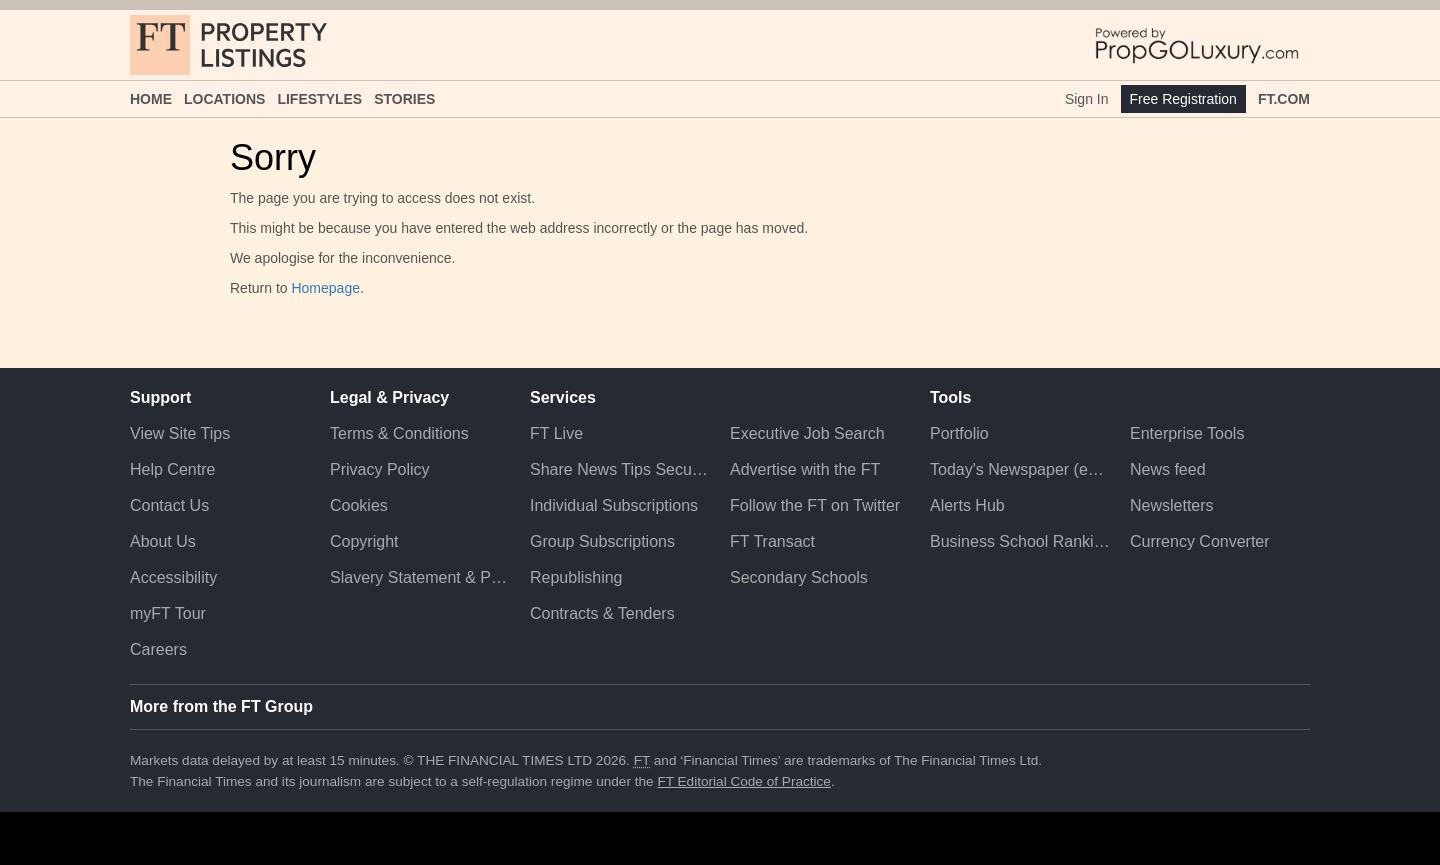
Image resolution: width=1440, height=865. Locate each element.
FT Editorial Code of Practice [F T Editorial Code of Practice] (744, 781)
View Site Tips (180, 433)
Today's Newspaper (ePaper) (1020, 469)
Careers (158, 649)
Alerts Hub (967, 505)
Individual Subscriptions (614, 505)
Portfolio (959, 433)
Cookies (359, 505)
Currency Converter (1200, 541)
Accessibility (173, 577)
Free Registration (1183, 99)
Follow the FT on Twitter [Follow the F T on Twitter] (815, 505)
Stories (404, 99)
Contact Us (169, 505)
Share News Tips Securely (620, 469)
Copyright (364, 541)
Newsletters (1172, 505)
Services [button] (563, 397)
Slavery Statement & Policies (420, 577)
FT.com (1284, 99)
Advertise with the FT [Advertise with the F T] (805, 469)
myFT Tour (168, 613)
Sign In (1087, 99)
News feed (1168, 469)
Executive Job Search (807, 433)
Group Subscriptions (602, 541)
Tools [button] (950, 397)
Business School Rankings (1020, 541)
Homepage (325, 288)
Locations (224, 99)
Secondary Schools (799, 577)
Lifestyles (319, 99)
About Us (163, 541)
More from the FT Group (221, 706)
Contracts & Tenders (602, 613)
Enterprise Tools (1187, 433)
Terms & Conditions (399, 433)
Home (151, 99)
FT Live (556, 433)
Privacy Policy (380, 469)
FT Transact (772, 541)
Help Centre (172, 469)
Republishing (576, 577)
